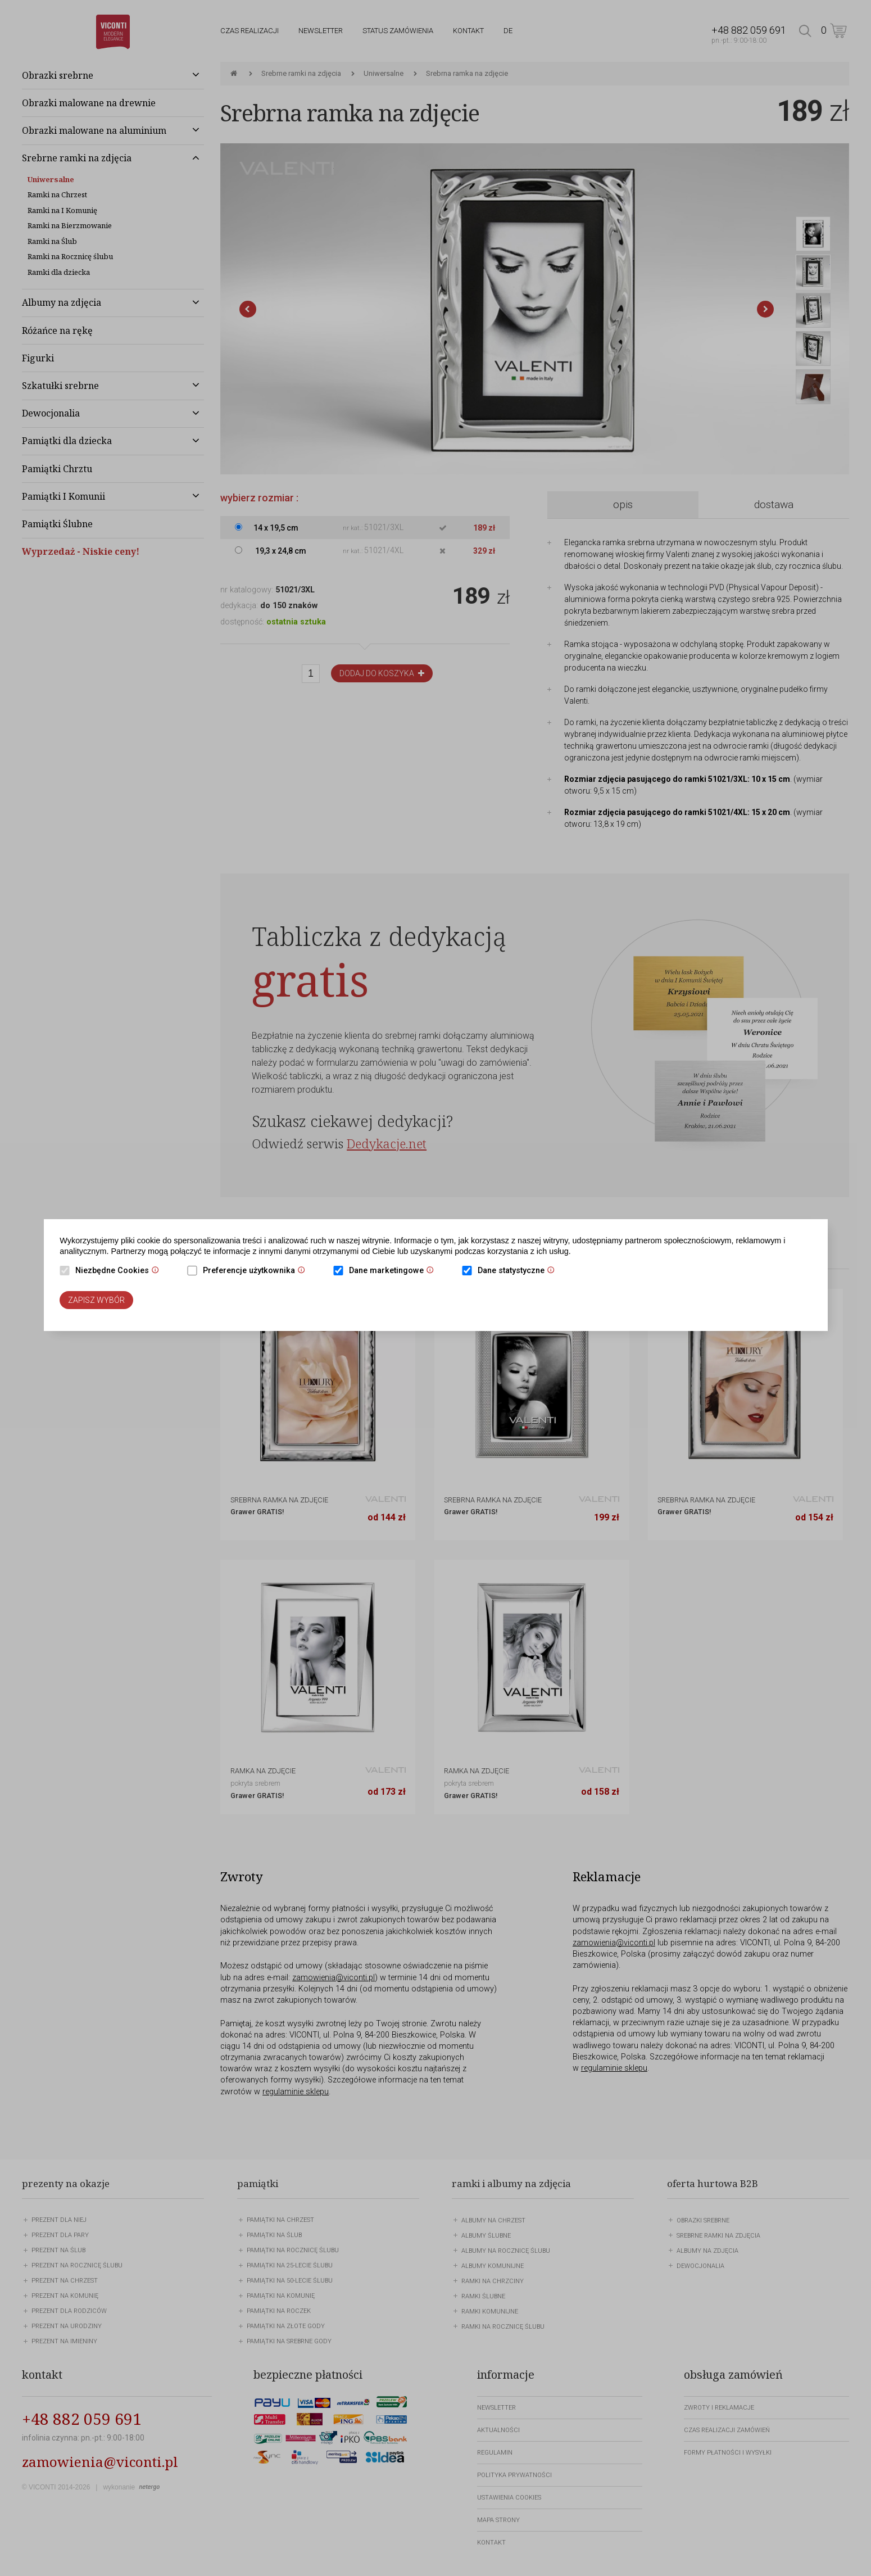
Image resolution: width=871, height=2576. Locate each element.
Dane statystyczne (519, 1271)
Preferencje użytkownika (257, 1271)
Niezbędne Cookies (120, 1271)
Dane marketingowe (394, 1271)
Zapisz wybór (96, 1300)
